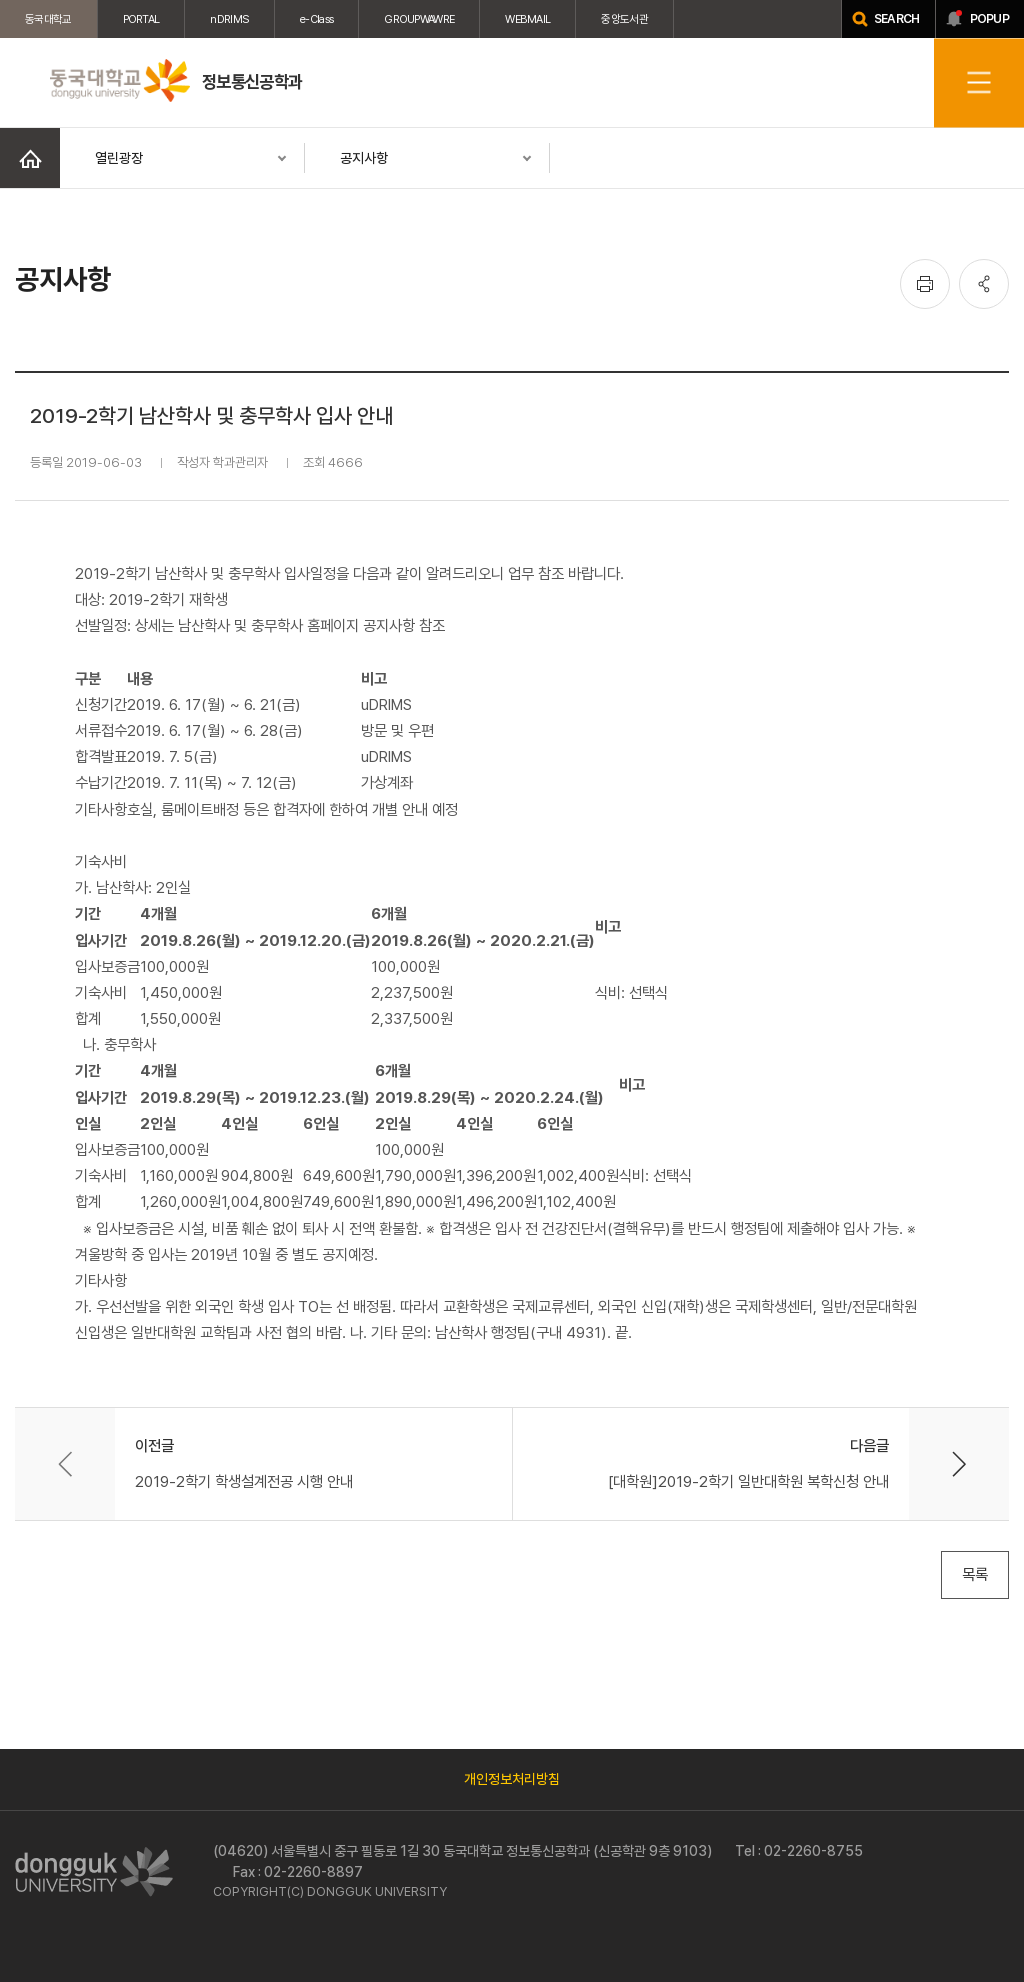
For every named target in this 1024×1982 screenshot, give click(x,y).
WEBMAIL (527, 19)
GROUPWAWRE (419, 19)
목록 (975, 1574)
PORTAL (141, 19)
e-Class (316, 19)
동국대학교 (48, 19)
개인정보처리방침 (512, 1779)
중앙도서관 (624, 19)
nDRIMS (229, 19)
